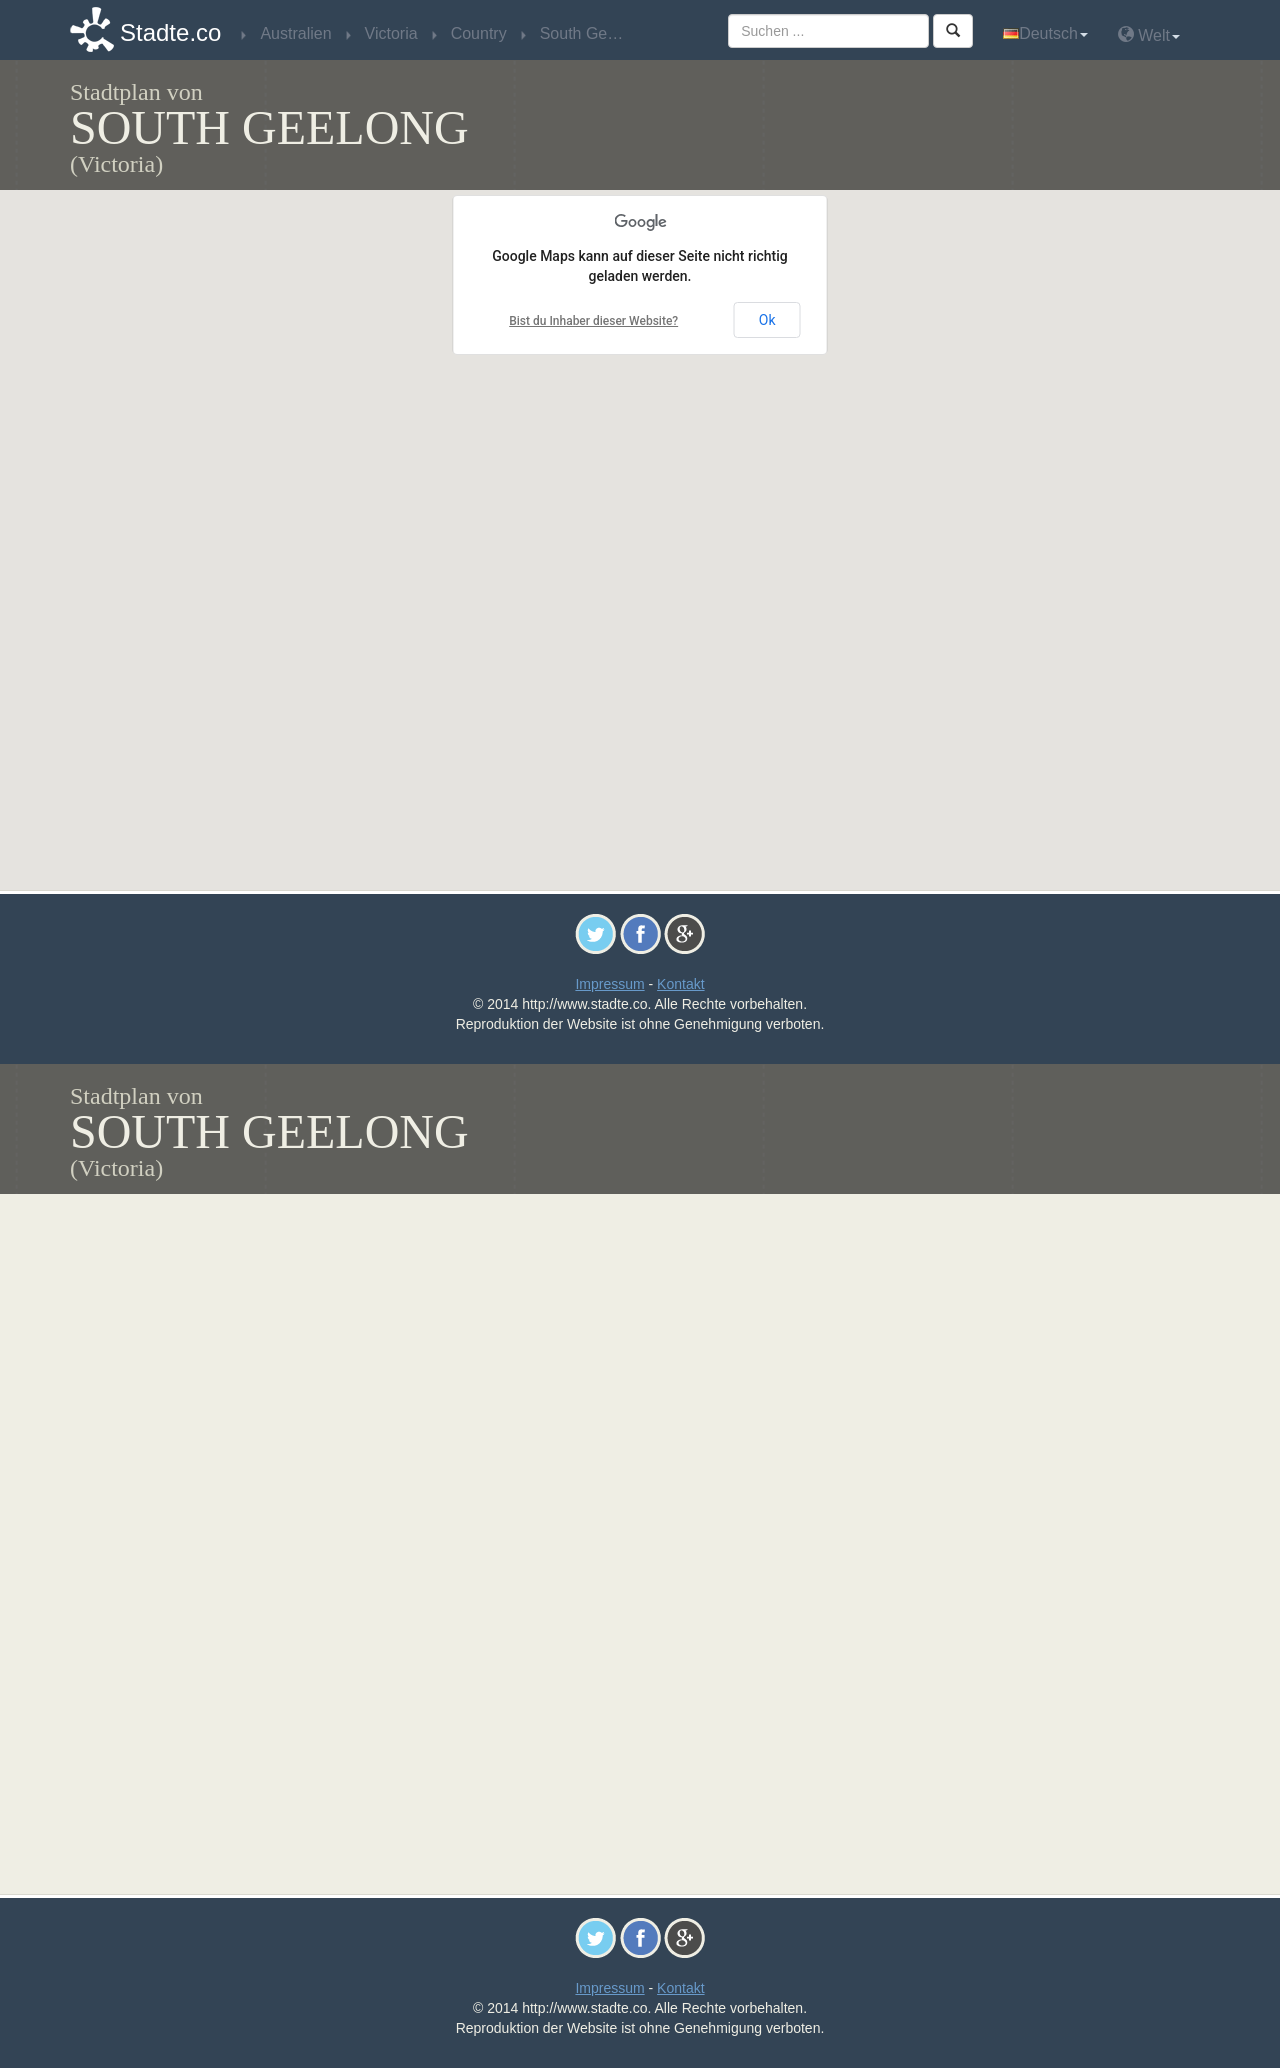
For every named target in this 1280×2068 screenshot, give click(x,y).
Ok (767, 320)
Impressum (609, 984)
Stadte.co (170, 32)
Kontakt (680, 984)
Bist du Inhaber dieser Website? (593, 321)
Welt (1149, 34)
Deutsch (1045, 33)
